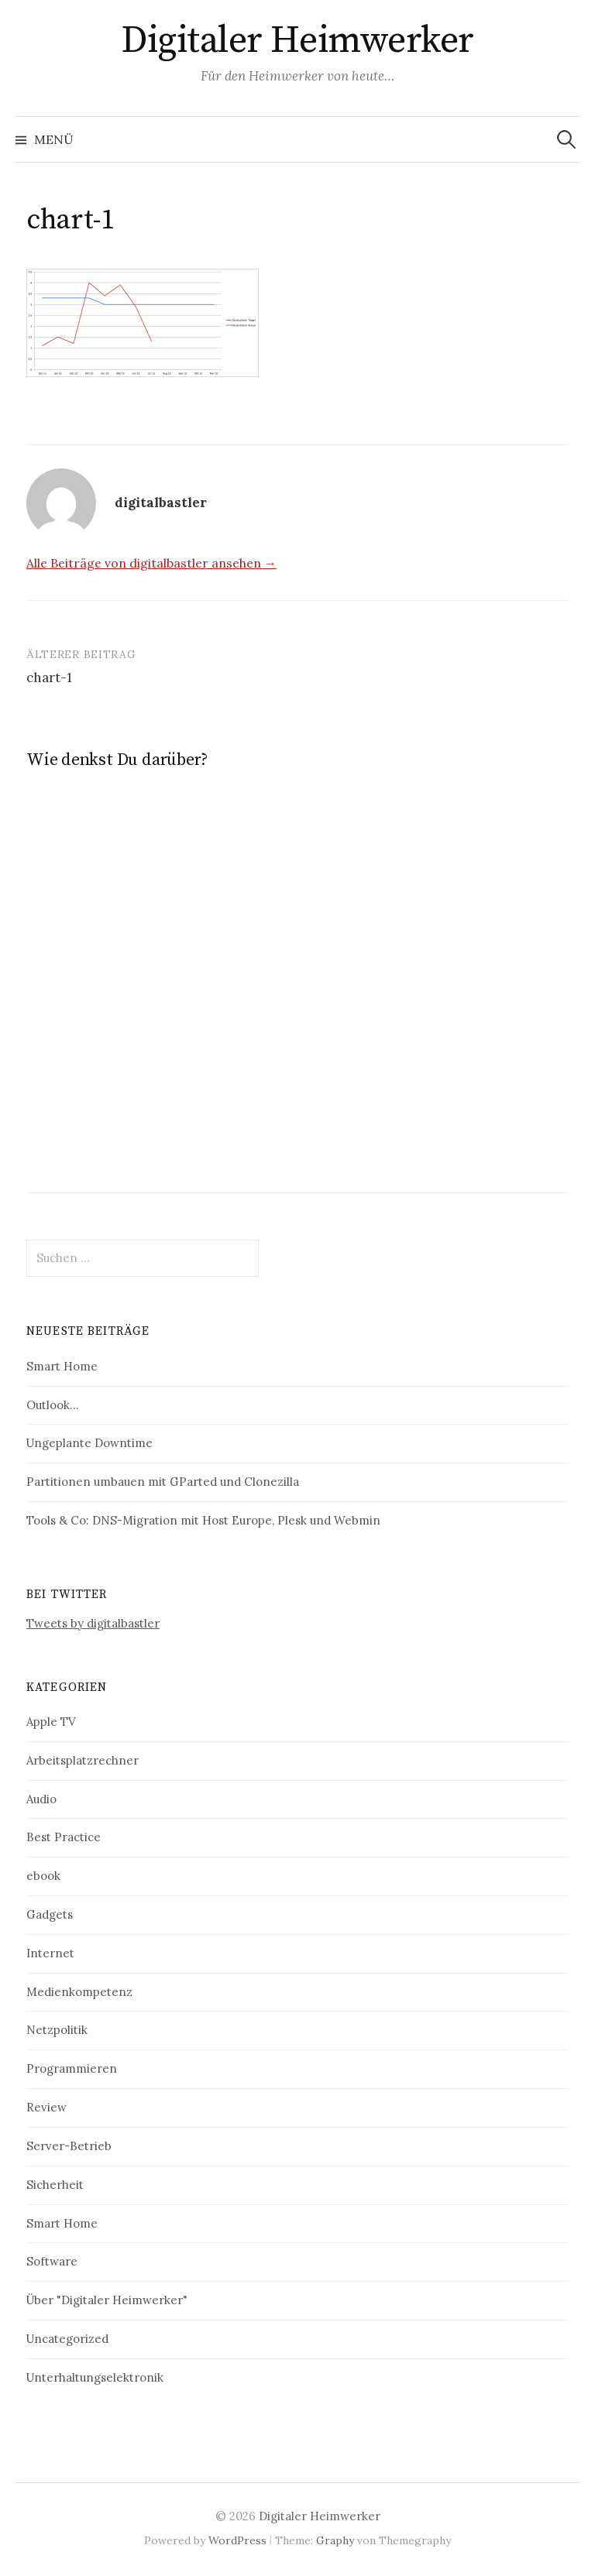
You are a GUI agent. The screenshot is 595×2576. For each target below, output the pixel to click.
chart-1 (49, 677)
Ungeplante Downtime (89, 1442)
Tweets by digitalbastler (93, 1623)
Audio (41, 1799)
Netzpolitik (57, 2029)
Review (46, 2107)
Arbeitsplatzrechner (82, 1760)
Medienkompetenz (79, 1991)
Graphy (335, 2540)
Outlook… (52, 1405)
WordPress (237, 2540)
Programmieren (71, 2068)
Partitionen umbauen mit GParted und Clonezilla (162, 1481)
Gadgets (49, 1914)
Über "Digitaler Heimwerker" (106, 2300)
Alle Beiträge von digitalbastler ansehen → (151, 563)
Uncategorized (67, 2338)
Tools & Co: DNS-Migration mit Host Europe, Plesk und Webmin (203, 1520)
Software (51, 2261)
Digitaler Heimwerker (297, 41)
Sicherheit (55, 2184)
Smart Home (62, 1366)
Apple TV (51, 1721)
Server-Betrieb (69, 2146)
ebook (43, 1875)
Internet (50, 1953)
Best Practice (63, 1837)
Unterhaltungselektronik (94, 2377)
